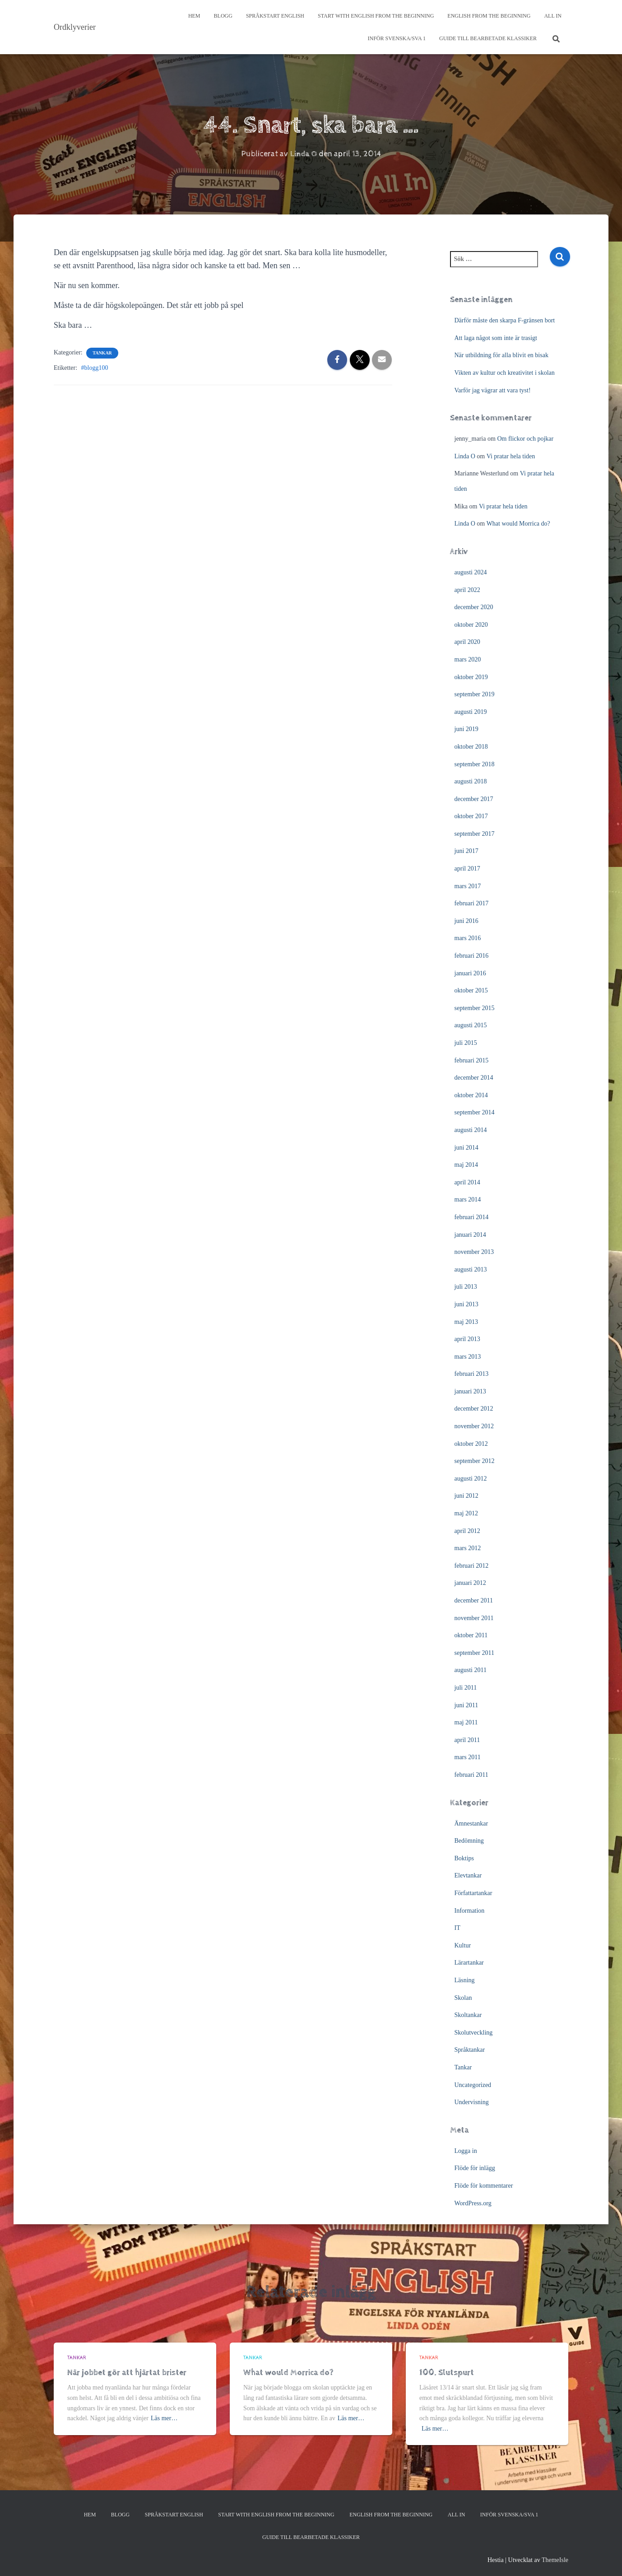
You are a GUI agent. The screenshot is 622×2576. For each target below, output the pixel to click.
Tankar (102, 352)
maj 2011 (466, 1722)
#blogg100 (94, 367)
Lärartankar (469, 1962)
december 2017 (474, 799)
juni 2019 (466, 729)
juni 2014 (466, 1147)
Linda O (465, 456)
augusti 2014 (471, 1130)
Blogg (223, 16)
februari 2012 (472, 1565)
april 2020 (467, 641)
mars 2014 (468, 1199)
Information (470, 1910)
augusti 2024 (471, 572)
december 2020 (474, 607)
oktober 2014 (471, 1095)
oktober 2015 (471, 990)
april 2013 (467, 1339)
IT (457, 1927)
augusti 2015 (471, 1025)
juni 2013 (466, 1304)
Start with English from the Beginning (376, 16)
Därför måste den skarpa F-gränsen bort (505, 320)
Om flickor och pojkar (525, 438)
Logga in (466, 2150)
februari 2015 (472, 1060)
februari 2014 (472, 1217)
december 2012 (474, 1408)
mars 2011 (468, 1757)
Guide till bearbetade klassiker (488, 38)
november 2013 (474, 1251)
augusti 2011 (471, 1670)
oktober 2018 (471, 746)
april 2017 (467, 868)
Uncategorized (473, 2085)
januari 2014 (470, 1234)
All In (553, 16)
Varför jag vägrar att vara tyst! (493, 390)
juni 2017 (466, 851)
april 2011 (467, 1740)
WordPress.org (473, 2203)
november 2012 (474, 1426)
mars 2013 (468, 1356)
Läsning (465, 1980)
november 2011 (474, 1618)
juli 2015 (466, 1042)
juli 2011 (466, 1687)
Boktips (464, 1858)
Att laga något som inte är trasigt (496, 338)
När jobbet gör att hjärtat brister (126, 2372)
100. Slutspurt (446, 2372)
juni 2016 (466, 921)
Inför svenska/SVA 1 (396, 38)
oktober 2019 (471, 677)
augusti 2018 (471, 781)
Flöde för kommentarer (484, 2185)
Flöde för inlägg (475, 2168)
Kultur (463, 1945)
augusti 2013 (471, 1269)
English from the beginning (488, 16)
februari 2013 (472, 1373)
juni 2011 (466, 1705)
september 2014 (475, 1112)
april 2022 (467, 590)
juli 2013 (466, 1286)
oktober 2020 (471, 624)
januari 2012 (470, 1582)
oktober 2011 (471, 1635)
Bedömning (469, 1840)
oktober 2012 (471, 1443)
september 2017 (475, 833)
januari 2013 (470, 1391)
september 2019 (475, 694)
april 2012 (467, 1531)
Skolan (463, 1997)
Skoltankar (468, 2015)
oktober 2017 (471, 816)
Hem (194, 16)
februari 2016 (472, 955)
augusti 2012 (471, 1478)
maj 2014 (466, 1164)
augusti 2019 (471, 711)
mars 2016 (468, 938)
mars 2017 (468, 886)
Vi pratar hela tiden (511, 456)
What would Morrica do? (518, 523)
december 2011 (474, 1600)
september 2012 (475, 1461)
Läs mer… (164, 2418)
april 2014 (467, 1182)
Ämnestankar (471, 1823)
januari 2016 (470, 973)
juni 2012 (466, 1495)
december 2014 (474, 1077)
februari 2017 (472, 903)
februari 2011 (471, 1774)
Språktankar (470, 2049)
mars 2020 (468, 659)
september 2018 (475, 764)
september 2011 (475, 1652)
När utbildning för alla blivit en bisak (501, 355)
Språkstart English (275, 16)
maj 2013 (466, 1321)
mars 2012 (468, 1548)
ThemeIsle (555, 2560)
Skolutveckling (474, 2032)
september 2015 (475, 1008)
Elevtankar (468, 1875)
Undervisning (472, 2102)
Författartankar (473, 1893)
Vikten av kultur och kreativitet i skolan (505, 372)
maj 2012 (466, 1513)
